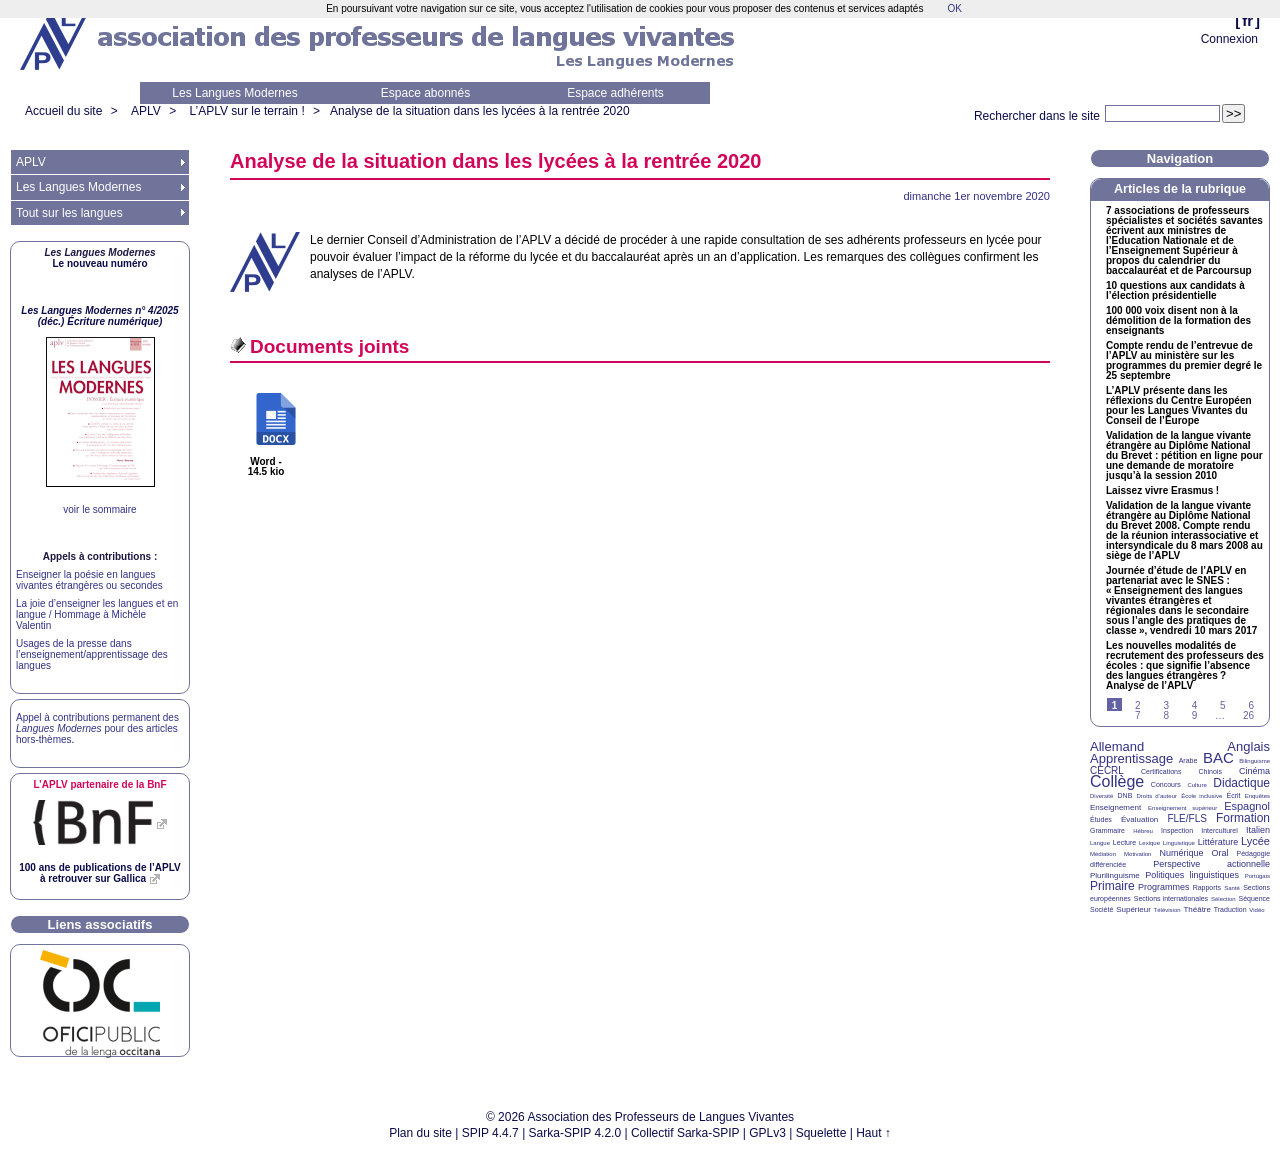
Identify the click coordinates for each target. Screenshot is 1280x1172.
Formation (1243, 818)
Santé (1232, 888)
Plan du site (420, 1133)
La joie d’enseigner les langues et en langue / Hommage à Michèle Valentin (97, 614)
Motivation (1137, 854)
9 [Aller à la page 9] (1195, 715)
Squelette (821, 1133)
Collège (1117, 781)
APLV (146, 111)
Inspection (1177, 830)
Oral (1220, 853)
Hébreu (1143, 831)
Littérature (1218, 842)
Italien (1258, 830)
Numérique (1181, 853)
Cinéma (1254, 771)
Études (1101, 819)
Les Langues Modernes (234, 93)
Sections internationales (1171, 898)
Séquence (1254, 898)
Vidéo (1256, 910)
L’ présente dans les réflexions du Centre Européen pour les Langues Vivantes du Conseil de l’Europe (1179, 406)
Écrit (1233, 795)
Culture (1196, 785)
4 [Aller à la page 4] (1195, 705)
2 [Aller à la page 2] (1138, 705)
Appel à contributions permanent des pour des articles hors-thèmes (97, 728)
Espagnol (1247, 806)
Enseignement (1115, 807)
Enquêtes (1257, 796)
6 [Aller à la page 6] (1251, 705)
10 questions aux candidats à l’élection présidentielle (1175, 291)
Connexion (1229, 39)
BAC (1218, 757)
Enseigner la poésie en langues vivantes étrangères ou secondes (89, 580)
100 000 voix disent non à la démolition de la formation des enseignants (1178, 321)
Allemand (1117, 746)
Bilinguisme (1254, 761)
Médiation (1103, 854)
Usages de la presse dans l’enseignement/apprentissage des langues (92, 654)
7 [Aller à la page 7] (1138, 715)
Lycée (1255, 841)
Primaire (1112, 886)
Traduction (1230, 909)
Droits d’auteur (1157, 796)
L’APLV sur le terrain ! (247, 111)
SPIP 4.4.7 (490, 1133)
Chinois (1210, 771)
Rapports (1207, 887)
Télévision (1167, 910)
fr (1247, 20)
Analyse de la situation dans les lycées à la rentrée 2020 (480, 111)
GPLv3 (767, 1133)
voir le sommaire (99, 509)
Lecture (1124, 842)
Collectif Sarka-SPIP (685, 1133)
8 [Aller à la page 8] (1166, 715)
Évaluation (1139, 819)
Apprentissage (1131, 758)
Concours (1166, 784)
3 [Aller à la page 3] (1166, 705)
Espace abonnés (425, 93)
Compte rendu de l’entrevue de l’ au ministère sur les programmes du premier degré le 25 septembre (1184, 361)
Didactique (1241, 783)
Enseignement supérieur (1182, 808)
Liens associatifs (100, 924)
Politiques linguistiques (1192, 875)
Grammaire (1107, 830)
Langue (1100, 843)
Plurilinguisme (1115, 875)
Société (1101, 909)
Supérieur (1133, 909)
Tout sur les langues (69, 213)
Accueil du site (63, 111)
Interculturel (1219, 830)
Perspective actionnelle (1211, 864)
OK (954, 8)
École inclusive (1201, 796)
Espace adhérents (615, 93)
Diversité (1101, 796)
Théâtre (1197, 909)
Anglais (1248, 746)
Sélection (1223, 899)
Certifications (1161, 771)
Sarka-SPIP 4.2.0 (575, 1133)
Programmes (1164, 887)
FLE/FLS (1186, 818)
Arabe (1188, 760)
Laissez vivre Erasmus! (1162, 491)
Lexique (1149, 843)
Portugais (1257, 876)
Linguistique (1179, 843)
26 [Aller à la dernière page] (1248, 715)
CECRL (1107, 770)
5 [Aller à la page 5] (1223, 705)
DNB (1125, 795)
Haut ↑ (873, 1133)
